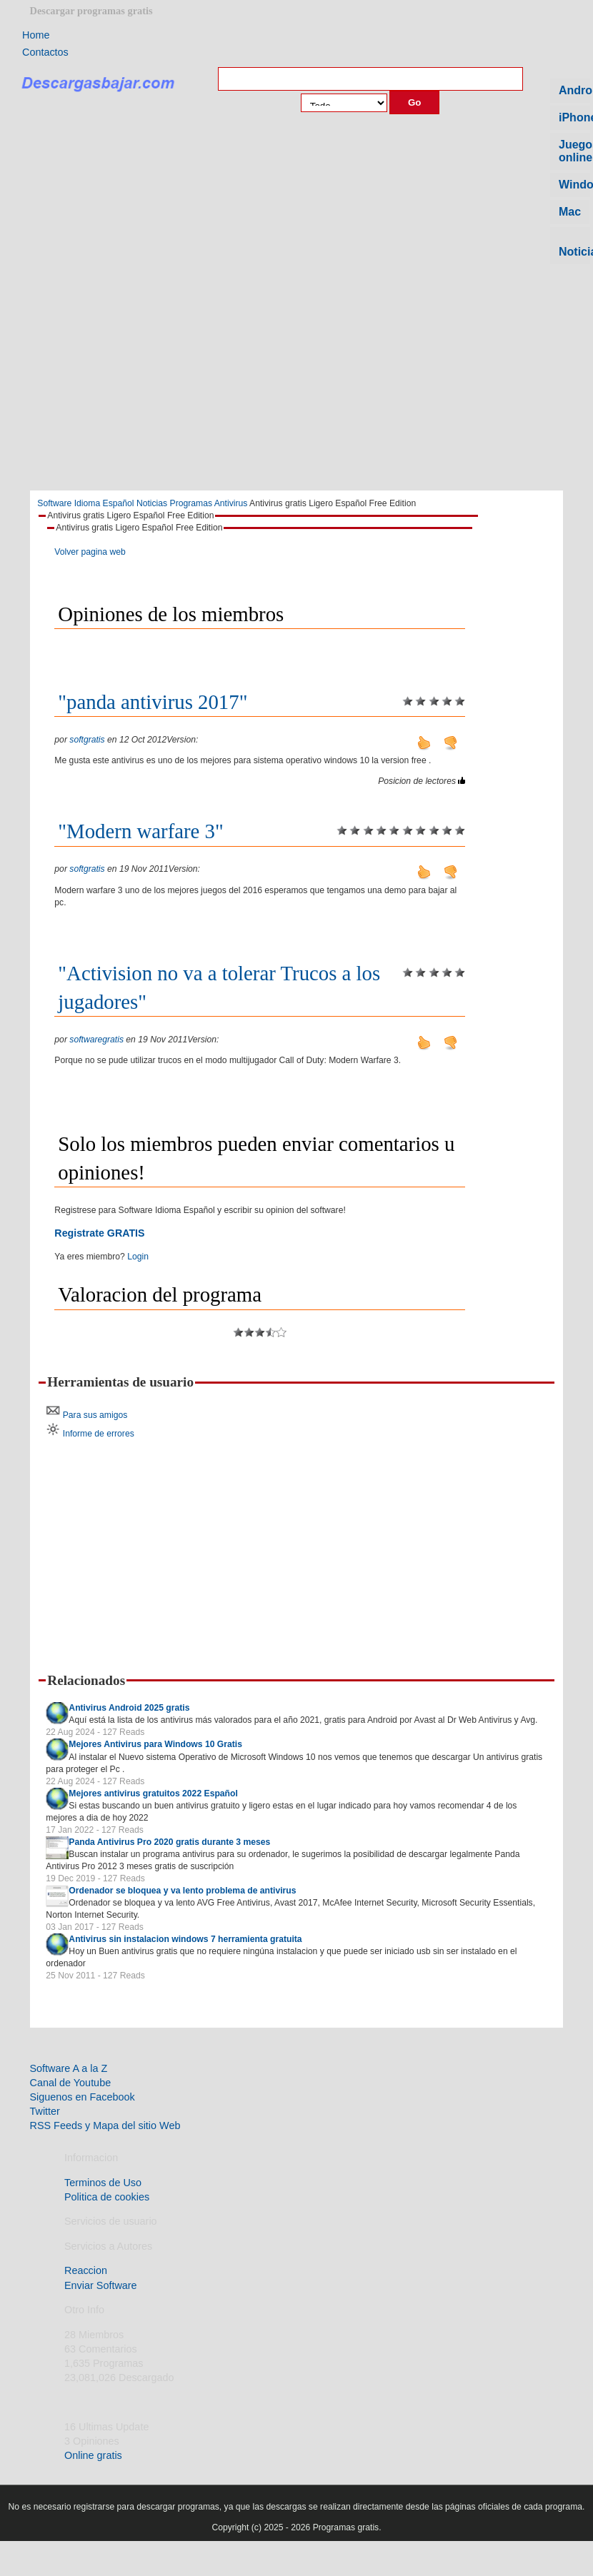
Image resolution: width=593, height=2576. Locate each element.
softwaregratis (96, 1040)
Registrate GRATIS (99, 1233)
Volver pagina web (89, 552)
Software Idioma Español (85, 503)
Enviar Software (100, 2285)
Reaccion (85, 2270)
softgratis (86, 740)
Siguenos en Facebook (82, 2097)
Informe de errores (98, 1434)
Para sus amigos (95, 1415)
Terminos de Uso (102, 2182)
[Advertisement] (296, 382)
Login (138, 1257)
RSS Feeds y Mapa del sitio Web (105, 2125)
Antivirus (231, 503)
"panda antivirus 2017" (152, 701)
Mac (570, 212)
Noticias (151, 503)
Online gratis (93, 2455)
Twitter (45, 2111)
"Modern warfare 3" (140, 831)
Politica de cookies (106, 2197)
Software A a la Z (69, 2068)
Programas (191, 503)
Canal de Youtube (70, 2082)
